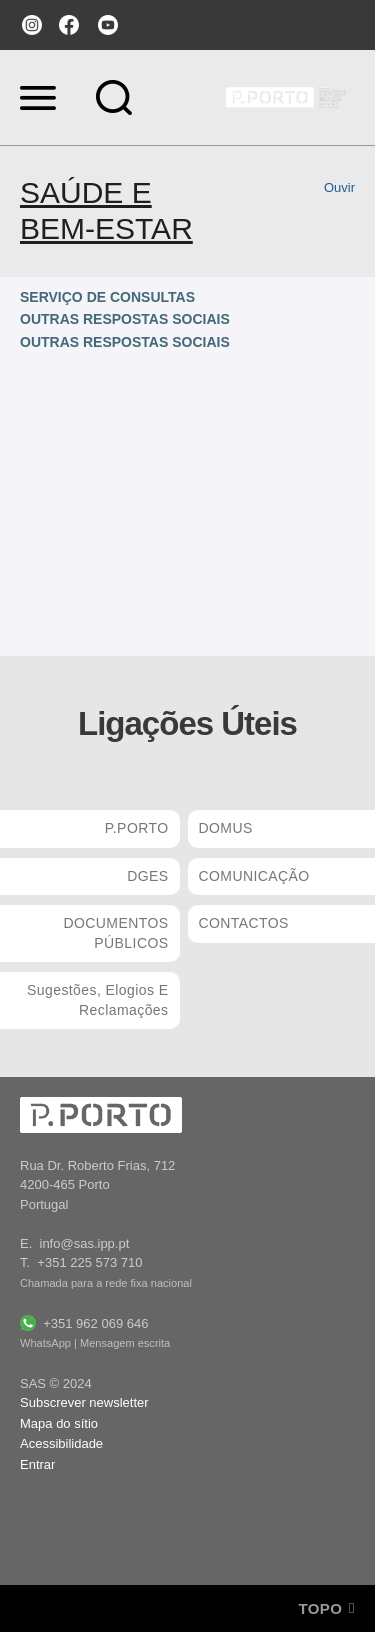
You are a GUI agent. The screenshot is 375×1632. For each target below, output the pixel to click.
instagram (30, 25)
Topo (326, 1608)
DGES (147, 876)
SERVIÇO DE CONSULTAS (107, 297)
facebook (69, 25)
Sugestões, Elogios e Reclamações (97, 1000)
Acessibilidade (61, 1443)
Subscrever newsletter (84, 1402)
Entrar (37, 1464)
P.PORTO (137, 828)
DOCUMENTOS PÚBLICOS (115, 933)
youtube (108, 25)
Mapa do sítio (59, 1423)
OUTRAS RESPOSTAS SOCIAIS (125, 319)
